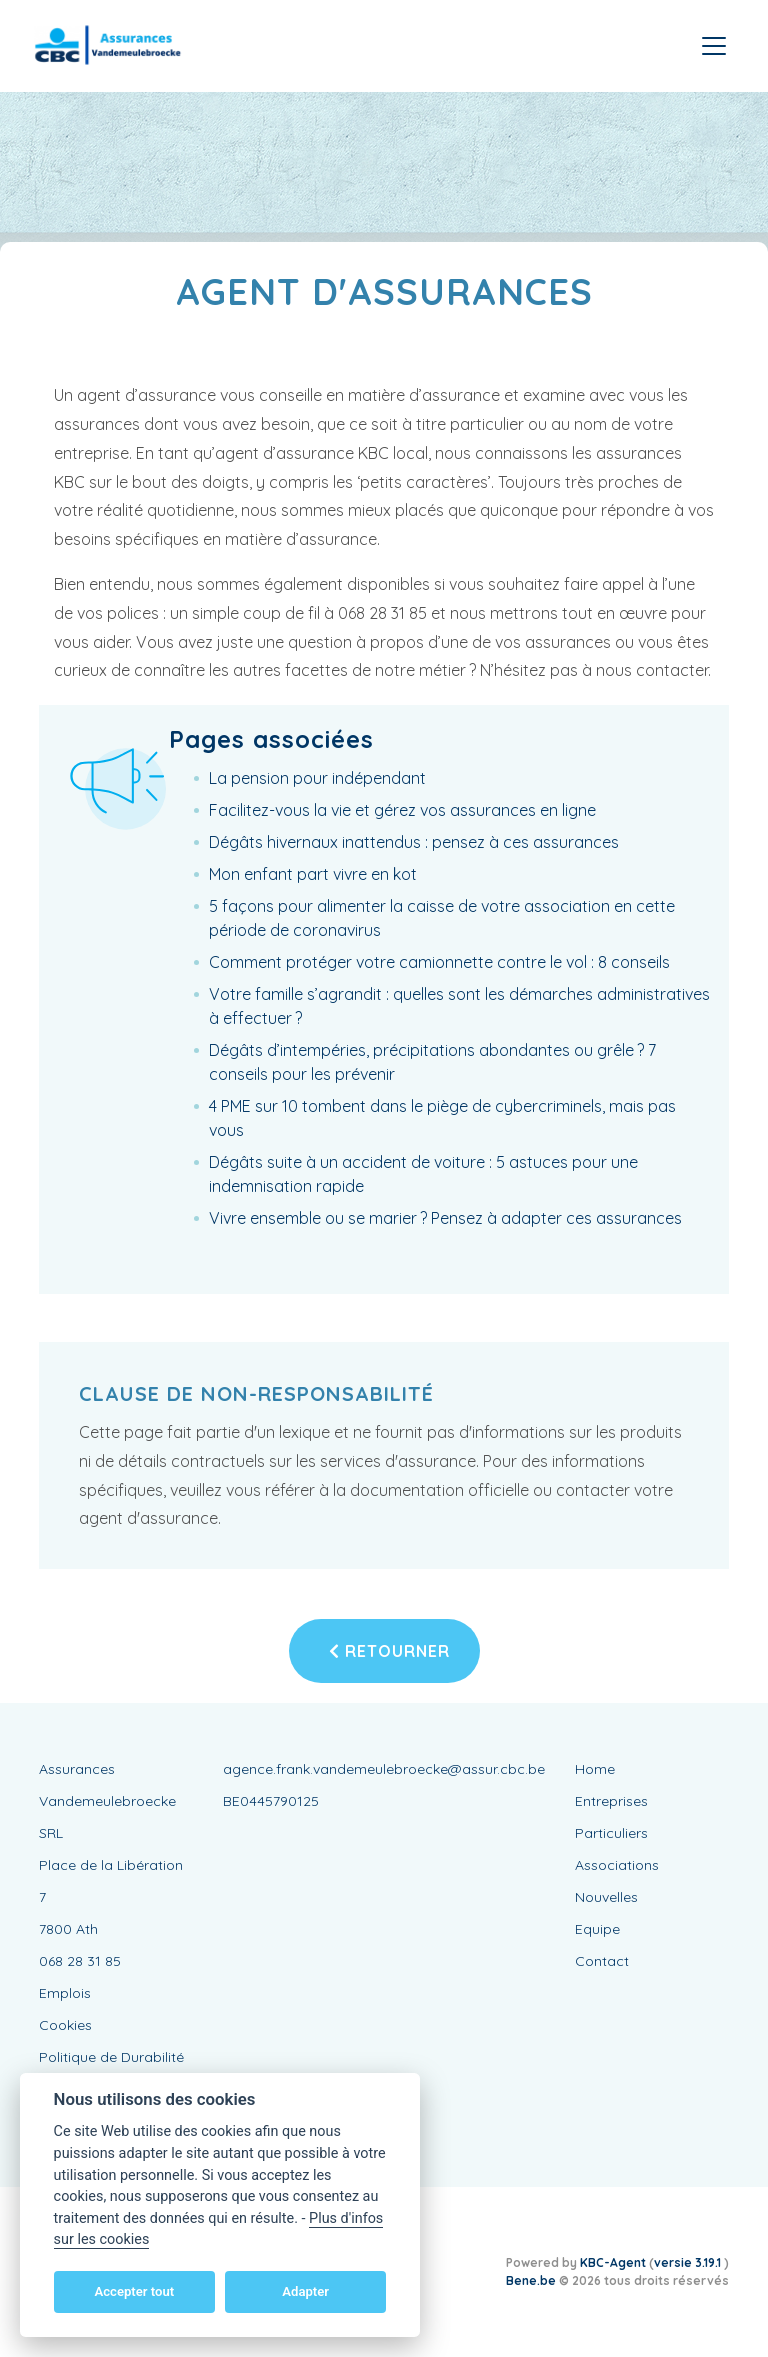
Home (595, 1769)
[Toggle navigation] (714, 46)
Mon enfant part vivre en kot (313, 874)
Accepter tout (134, 2291)
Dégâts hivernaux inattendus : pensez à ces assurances (414, 842)
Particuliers (611, 1833)
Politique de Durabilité (111, 2057)
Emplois (65, 1993)
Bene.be (531, 2280)
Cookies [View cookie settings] (65, 2025)
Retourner (389, 1651)
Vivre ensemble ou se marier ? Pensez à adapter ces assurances (445, 1218)
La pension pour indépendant (317, 778)
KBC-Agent (613, 2262)
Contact (602, 1961)
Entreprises (611, 1801)
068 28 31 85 (80, 1961)
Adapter (305, 2291)
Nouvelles (606, 1897)
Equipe (597, 1929)
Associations (617, 1865)
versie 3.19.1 (689, 2262)
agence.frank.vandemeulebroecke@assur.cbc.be (384, 1769)
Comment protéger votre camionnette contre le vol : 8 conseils (439, 962)
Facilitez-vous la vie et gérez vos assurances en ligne (402, 810)
